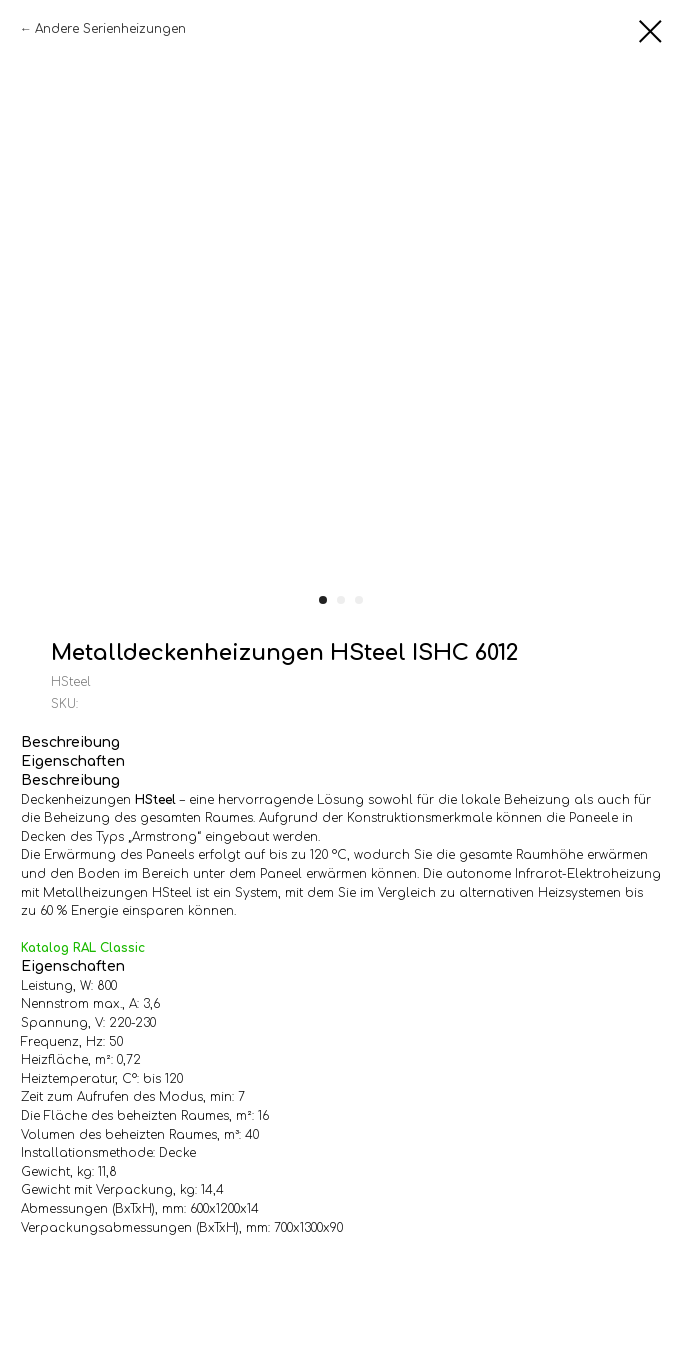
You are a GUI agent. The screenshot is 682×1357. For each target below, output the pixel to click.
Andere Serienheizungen (110, 29)
